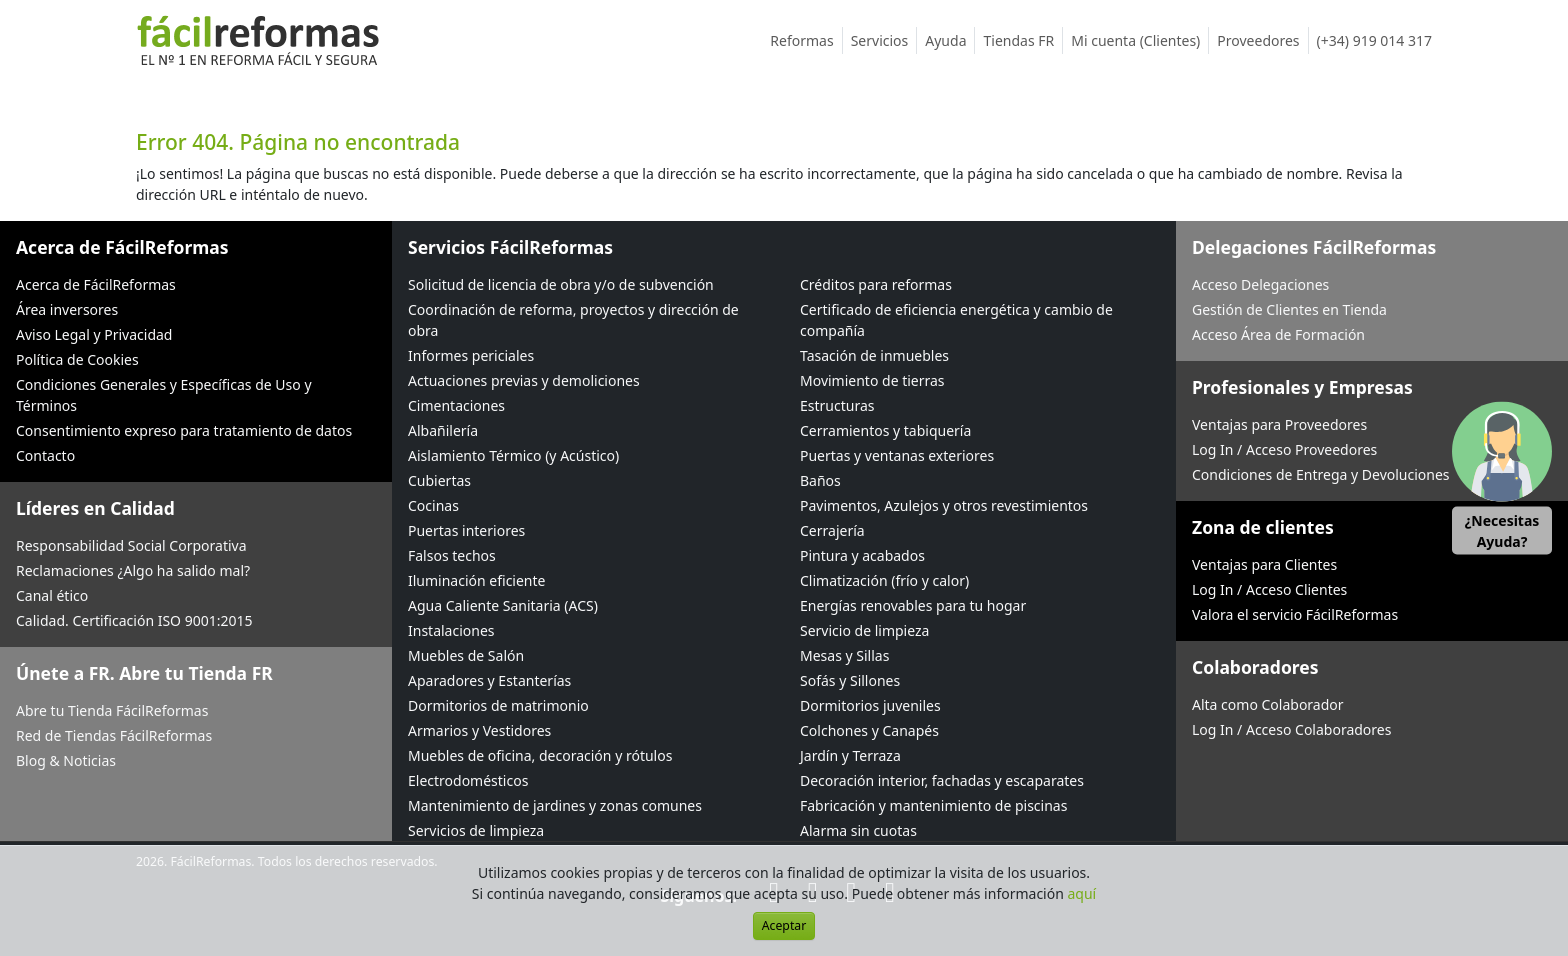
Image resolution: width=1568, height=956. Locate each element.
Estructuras (837, 405)
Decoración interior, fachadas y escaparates (942, 780)
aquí (1082, 893)
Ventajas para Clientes (1264, 564)
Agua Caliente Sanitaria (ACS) (503, 605)
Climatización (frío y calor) (884, 580)
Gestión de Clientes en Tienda (1289, 309)
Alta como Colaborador (1268, 704)
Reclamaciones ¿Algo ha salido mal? (133, 570)
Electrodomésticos (468, 780)
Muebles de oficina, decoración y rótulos (540, 755)
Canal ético (52, 595)
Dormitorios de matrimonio (498, 705)
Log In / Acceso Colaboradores (1291, 729)
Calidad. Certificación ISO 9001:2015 (134, 620)
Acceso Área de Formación (1278, 334)
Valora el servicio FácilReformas (1295, 614)
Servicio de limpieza (864, 630)
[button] (1502, 478)
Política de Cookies (77, 359)
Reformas (806, 40)
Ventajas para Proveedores (1279, 424)
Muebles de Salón (466, 655)
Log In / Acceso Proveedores (1284, 449)
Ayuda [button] (950, 40)
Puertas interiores (466, 530)
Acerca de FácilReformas (96, 284)
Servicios (884, 40)
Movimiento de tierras (872, 380)
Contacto (45, 455)
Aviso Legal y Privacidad (94, 334)
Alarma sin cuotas (858, 830)
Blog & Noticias (66, 760)
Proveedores (1262, 40)
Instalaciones (451, 630)
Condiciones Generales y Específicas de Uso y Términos (164, 395)
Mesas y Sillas (844, 655)
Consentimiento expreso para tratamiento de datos (184, 430)
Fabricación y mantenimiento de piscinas (933, 805)
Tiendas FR (1023, 40)
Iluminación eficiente (476, 580)
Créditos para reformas (876, 284)
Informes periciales (471, 355)
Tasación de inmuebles (874, 355)
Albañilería (443, 430)
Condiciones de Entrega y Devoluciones (1321, 474)
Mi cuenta (1140, 40)
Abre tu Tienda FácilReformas (112, 710)
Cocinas (433, 505)
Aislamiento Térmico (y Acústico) (513, 455)
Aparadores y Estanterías (489, 680)
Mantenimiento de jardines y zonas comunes (555, 805)
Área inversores (67, 309)
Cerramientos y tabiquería (885, 430)
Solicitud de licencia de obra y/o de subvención (561, 284)
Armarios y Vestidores (479, 730)
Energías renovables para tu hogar (913, 605)
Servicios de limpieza (476, 830)
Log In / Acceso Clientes (1269, 589)
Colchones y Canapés (869, 730)
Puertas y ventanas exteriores (897, 455)
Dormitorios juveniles (870, 705)
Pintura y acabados (862, 555)
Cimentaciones (456, 405)
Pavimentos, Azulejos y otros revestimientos (944, 505)
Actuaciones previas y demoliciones (524, 380)
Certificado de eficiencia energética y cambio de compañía (956, 320)
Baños (820, 480)
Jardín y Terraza (850, 755)
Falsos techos (452, 555)
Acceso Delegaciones (1260, 284)
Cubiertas (439, 480)
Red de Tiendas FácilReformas (114, 735)
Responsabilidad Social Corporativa (131, 545)
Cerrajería (832, 530)
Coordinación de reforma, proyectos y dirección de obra (573, 320)
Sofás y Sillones (850, 680)
